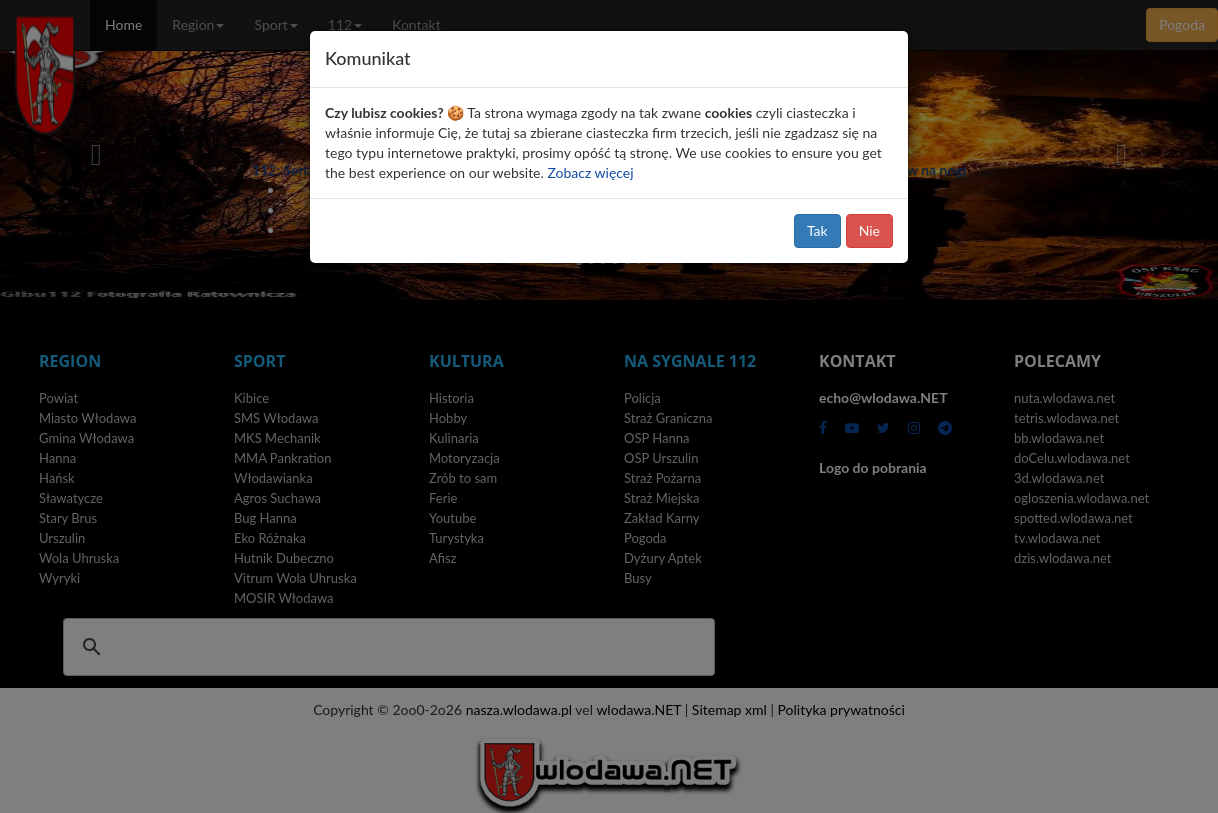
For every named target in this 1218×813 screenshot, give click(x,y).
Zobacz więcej (590, 172)
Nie (869, 230)
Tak (817, 230)
